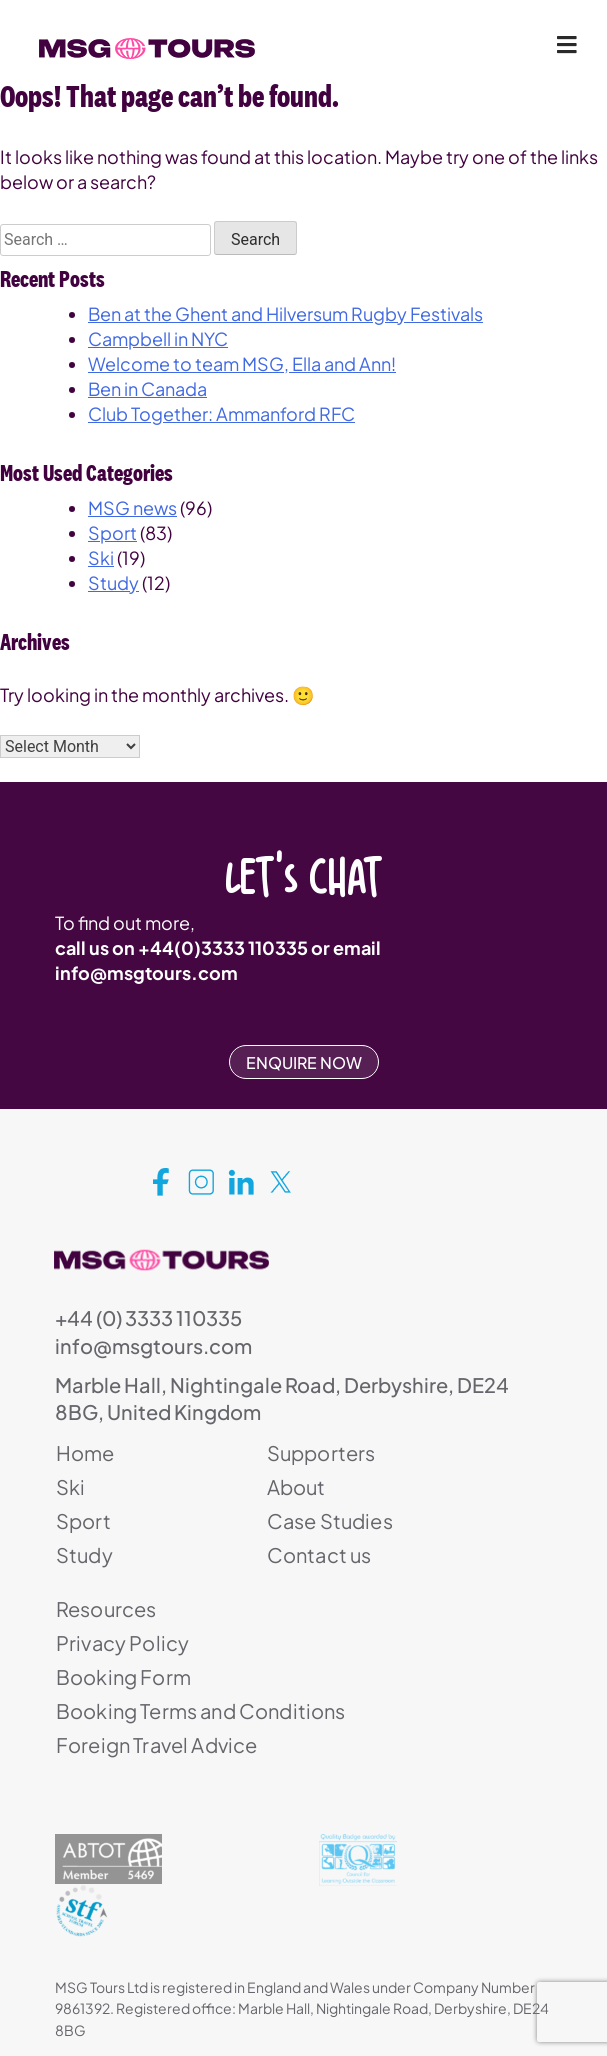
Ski (101, 557)
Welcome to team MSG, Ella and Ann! (242, 363)
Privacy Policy (122, 1642)
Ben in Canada (147, 388)
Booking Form (123, 1676)
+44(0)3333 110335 (223, 947)
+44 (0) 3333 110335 (148, 1317)
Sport (112, 532)
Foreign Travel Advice (156, 1744)
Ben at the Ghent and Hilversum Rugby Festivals (285, 313)
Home (85, 1452)
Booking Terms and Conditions (200, 1710)
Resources (106, 1608)
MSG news (132, 507)
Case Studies (330, 1520)
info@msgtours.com (146, 972)
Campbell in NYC (158, 338)
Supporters (321, 1452)
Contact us (319, 1554)
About (296, 1486)
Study (113, 582)
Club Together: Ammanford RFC (221, 413)
